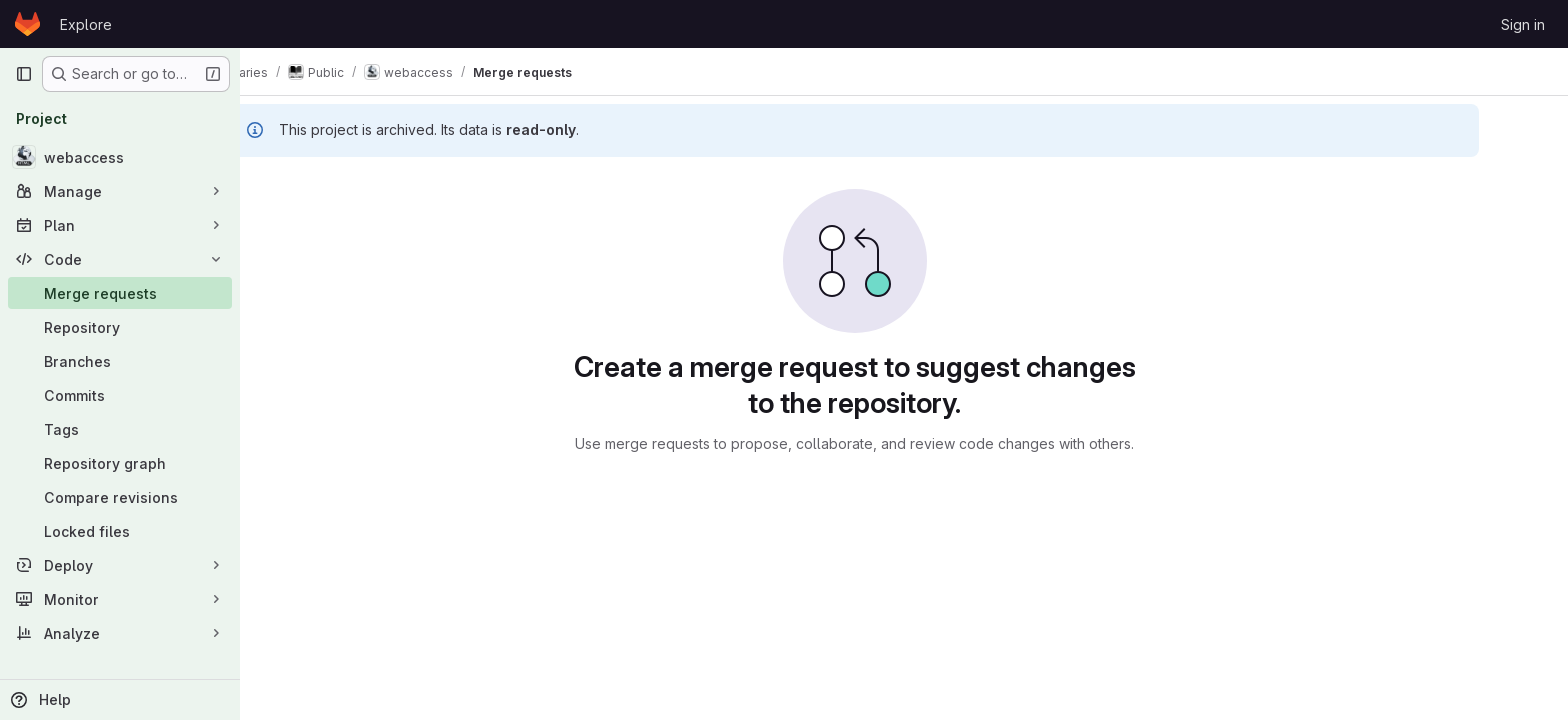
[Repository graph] (120, 463)
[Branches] (120, 361)
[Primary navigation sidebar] (24, 74)
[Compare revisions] (120, 497)
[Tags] (120, 429)
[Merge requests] (120, 293)
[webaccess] (120, 157)
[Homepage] (27, 24)
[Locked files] (120, 531)
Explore (86, 24)
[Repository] (120, 327)
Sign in (1523, 24)
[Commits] (120, 395)
